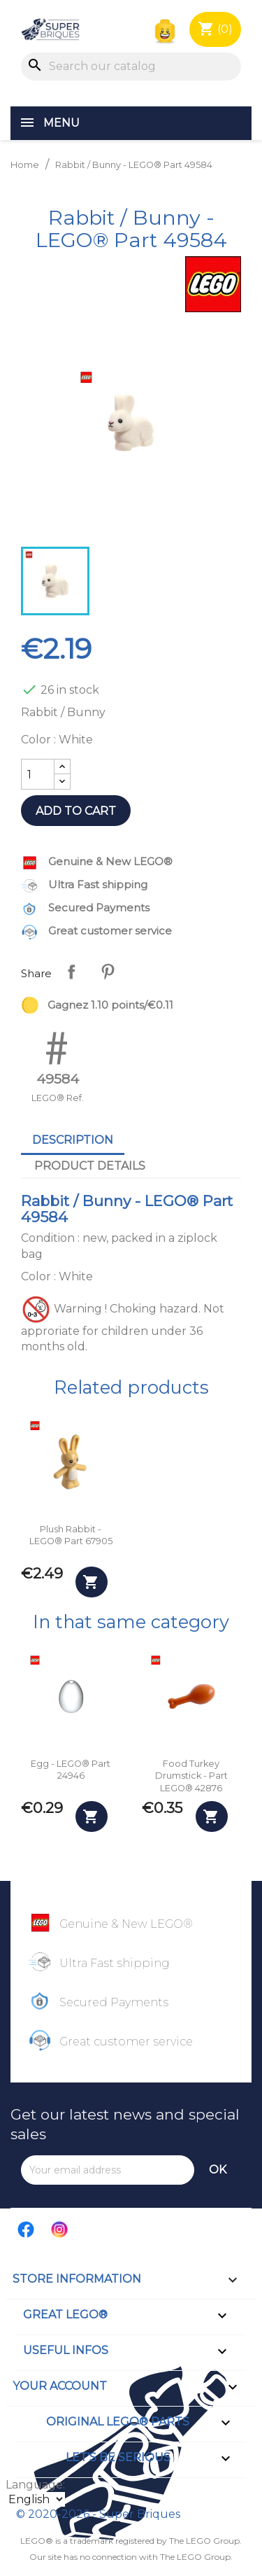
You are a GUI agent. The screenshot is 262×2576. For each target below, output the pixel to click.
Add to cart (76, 811)
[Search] (131, 66)
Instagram (60, 2229)
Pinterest (108, 972)
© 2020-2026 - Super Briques (98, 2514)
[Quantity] (37, 774)
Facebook (26, 2229)
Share (71, 972)
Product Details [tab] (89, 1165)
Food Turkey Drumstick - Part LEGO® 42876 (191, 1775)
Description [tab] (72, 1140)
